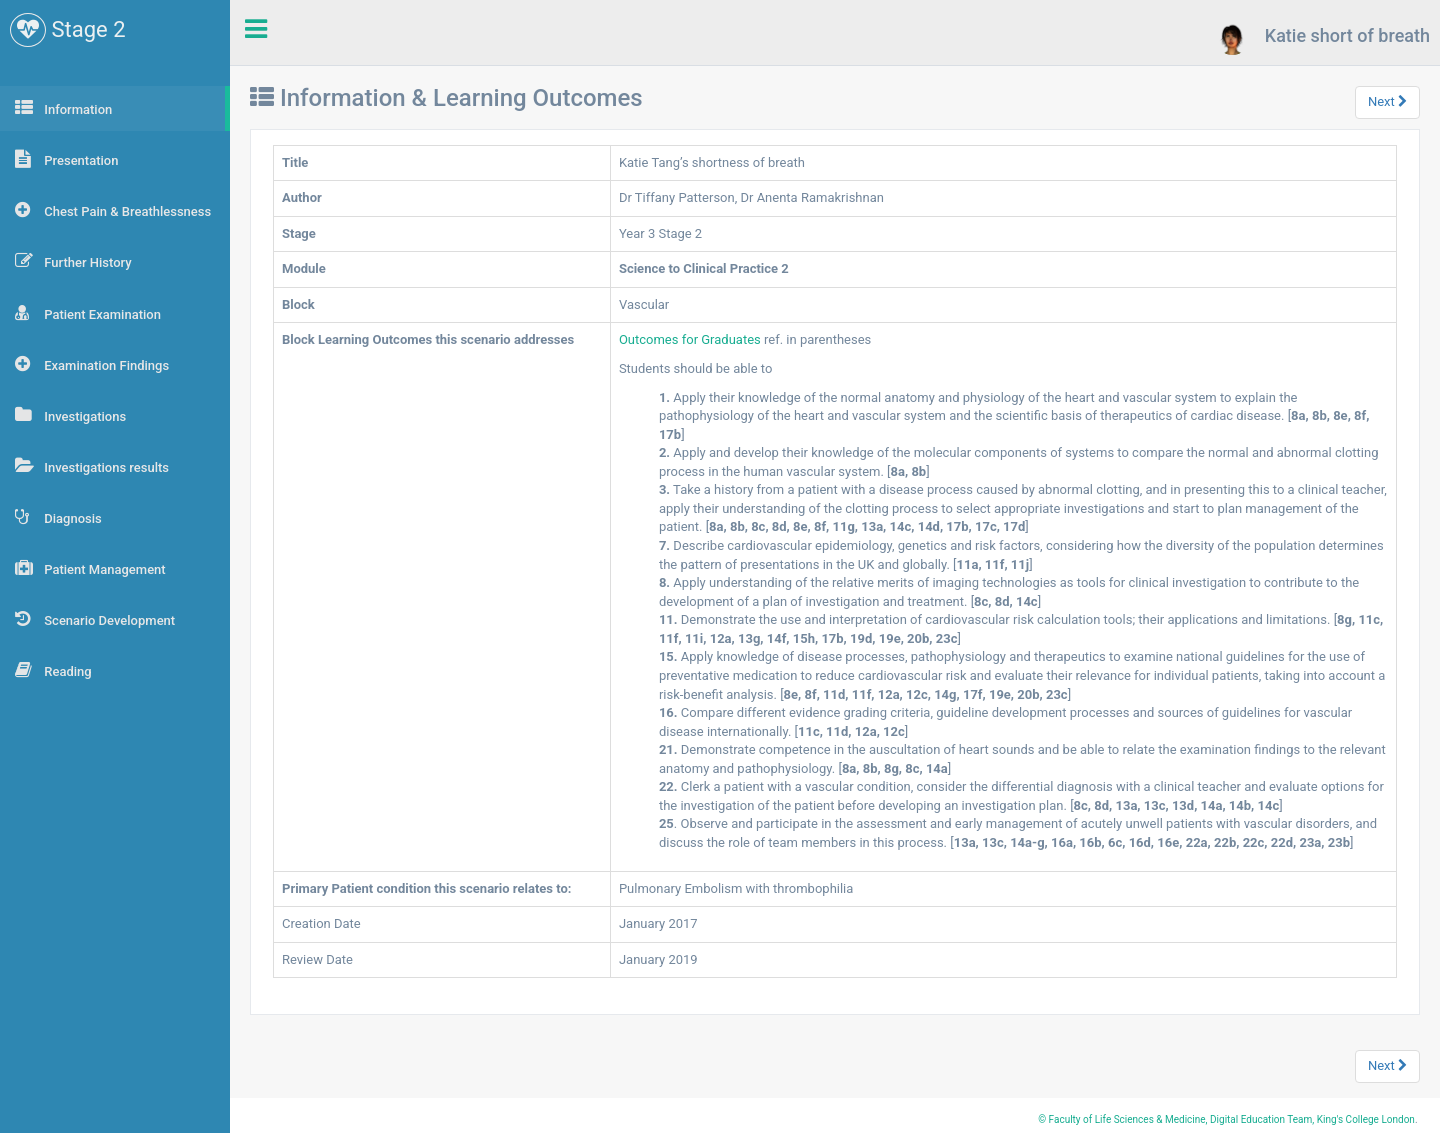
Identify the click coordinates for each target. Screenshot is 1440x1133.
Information (63, 108)
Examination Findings (92, 364)
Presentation (66, 159)
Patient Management (90, 568)
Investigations (70, 415)
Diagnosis (58, 517)
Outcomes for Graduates (691, 339)
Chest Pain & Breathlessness (113, 210)
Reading (53, 670)
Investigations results (92, 466)
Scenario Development (95, 619)
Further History (73, 261)
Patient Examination (88, 313)
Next (1387, 101)
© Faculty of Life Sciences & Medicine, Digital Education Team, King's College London (1226, 1119)
